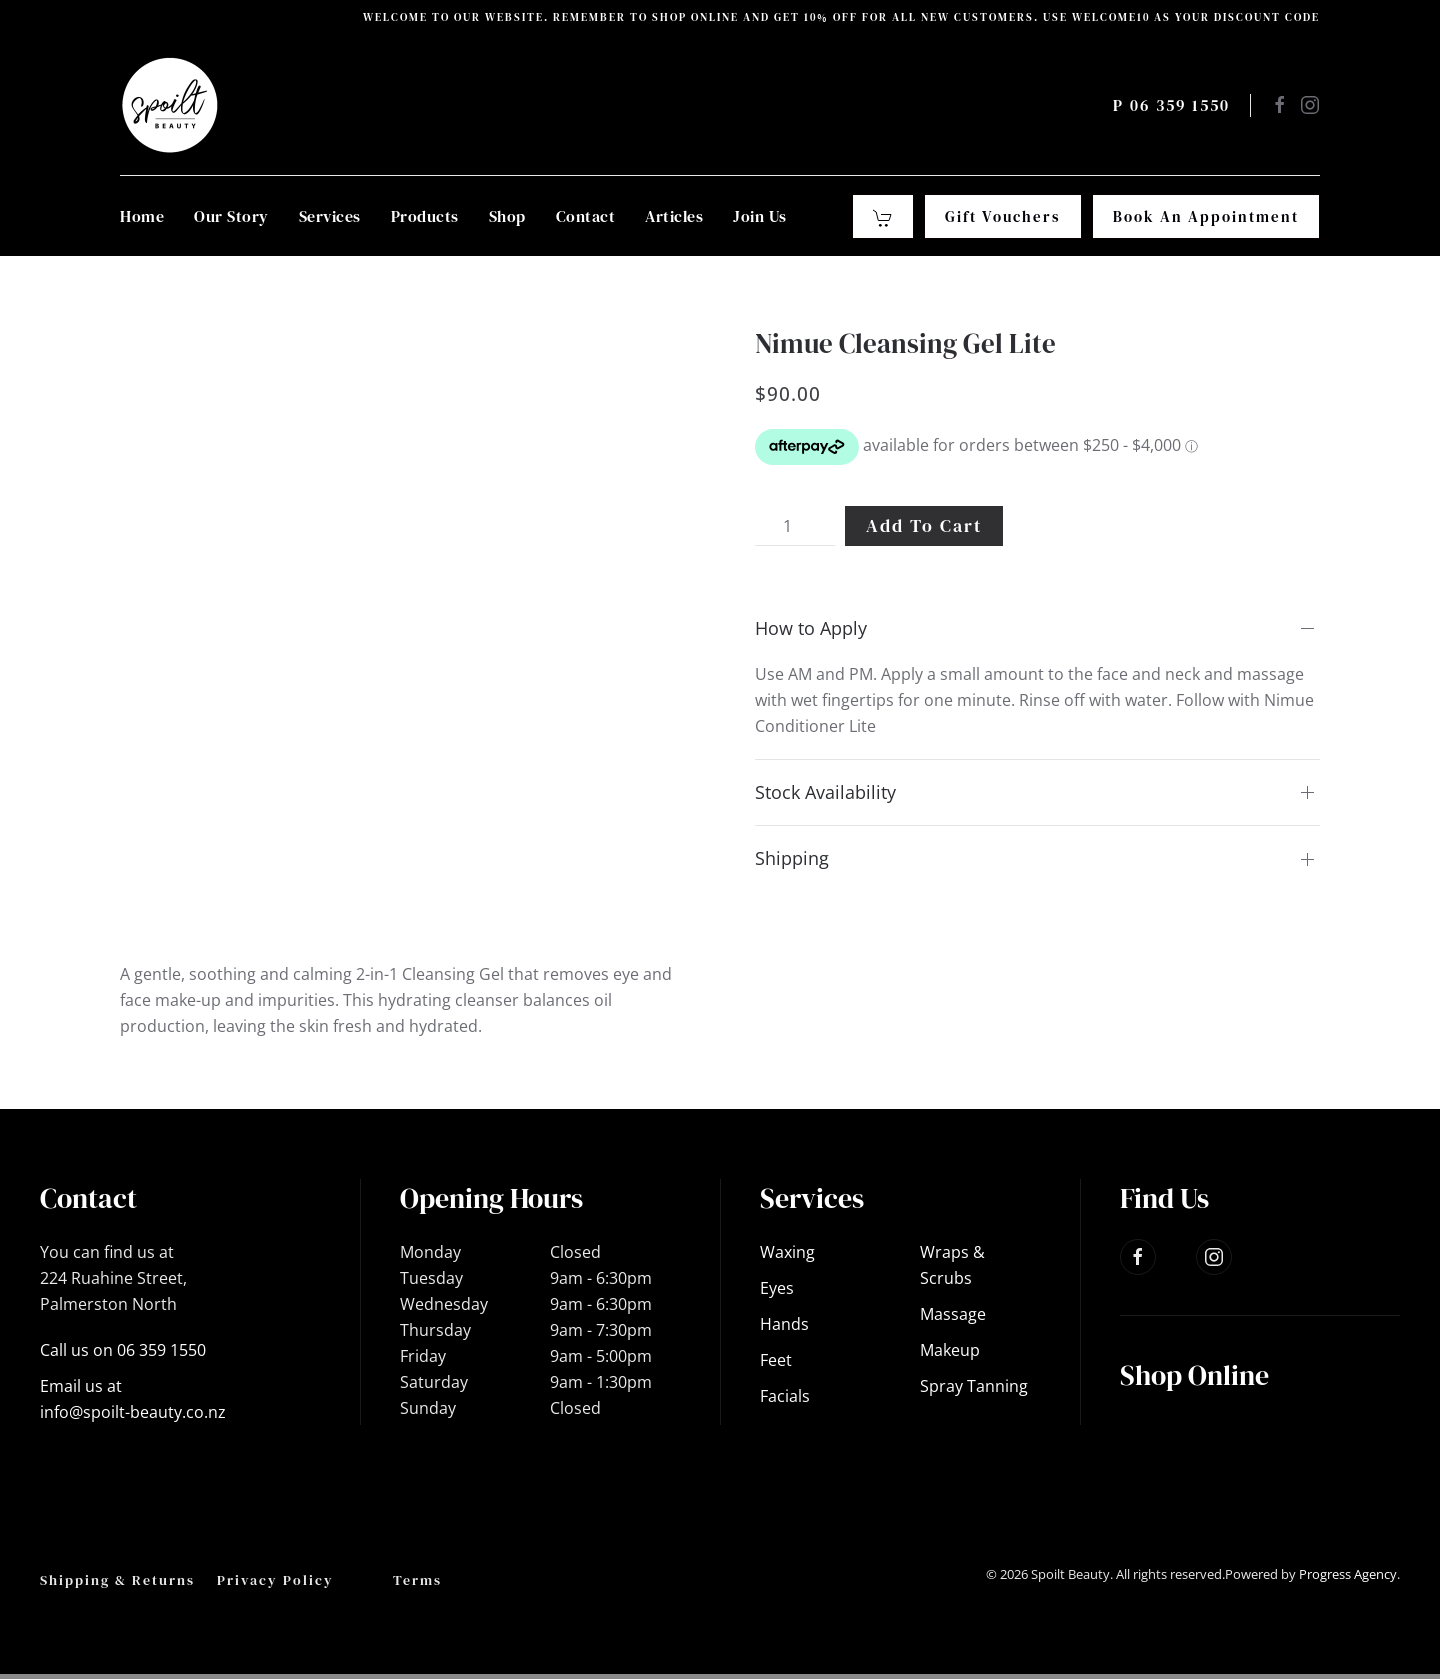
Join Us (760, 216)
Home (142, 216)
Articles (674, 216)
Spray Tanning (974, 1386)
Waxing (787, 1252)
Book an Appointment (1206, 216)
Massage (953, 1314)
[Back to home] (170, 105)
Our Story (231, 216)
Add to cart (924, 525)
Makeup (950, 1350)
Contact (586, 216)
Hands (784, 1324)
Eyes (777, 1288)
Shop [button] (507, 216)
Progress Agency (1348, 1574)
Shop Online (1194, 1375)
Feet (776, 1360)
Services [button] (330, 216)
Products (425, 216)
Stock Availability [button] (825, 792)
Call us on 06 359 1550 (123, 1350)
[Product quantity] (795, 526)
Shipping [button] (792, 858)
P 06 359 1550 (1171, 105)
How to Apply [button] (811, 628)
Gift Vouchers (1003, 216)
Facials (785, 1396)
